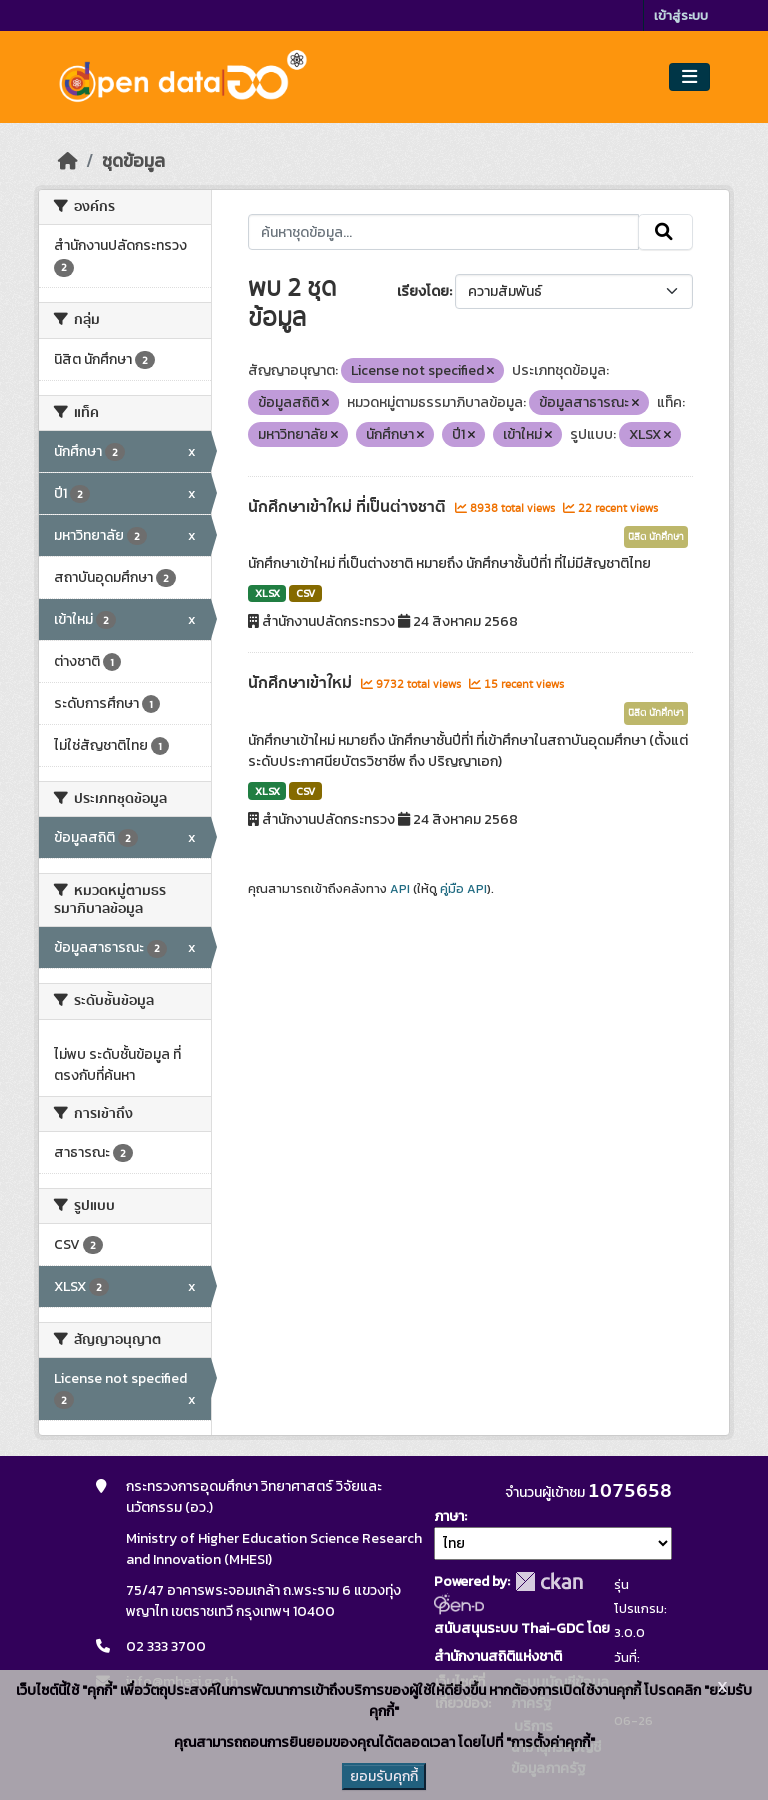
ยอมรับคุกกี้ (384, 1776)
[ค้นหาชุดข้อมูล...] (443, 232)
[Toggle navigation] (689, 77)
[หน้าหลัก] (68, 161)
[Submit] (665, 232)
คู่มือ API (463, 889)
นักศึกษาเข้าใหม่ (302, 683)
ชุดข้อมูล (133, 161)
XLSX (267, 593)
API (400, 889)
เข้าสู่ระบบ (681, 15)
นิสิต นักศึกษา (656, 537)
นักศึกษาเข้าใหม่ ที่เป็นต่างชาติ (349, 507)
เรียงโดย (423, 291)
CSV (305, 593)
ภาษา (449, 1516)
